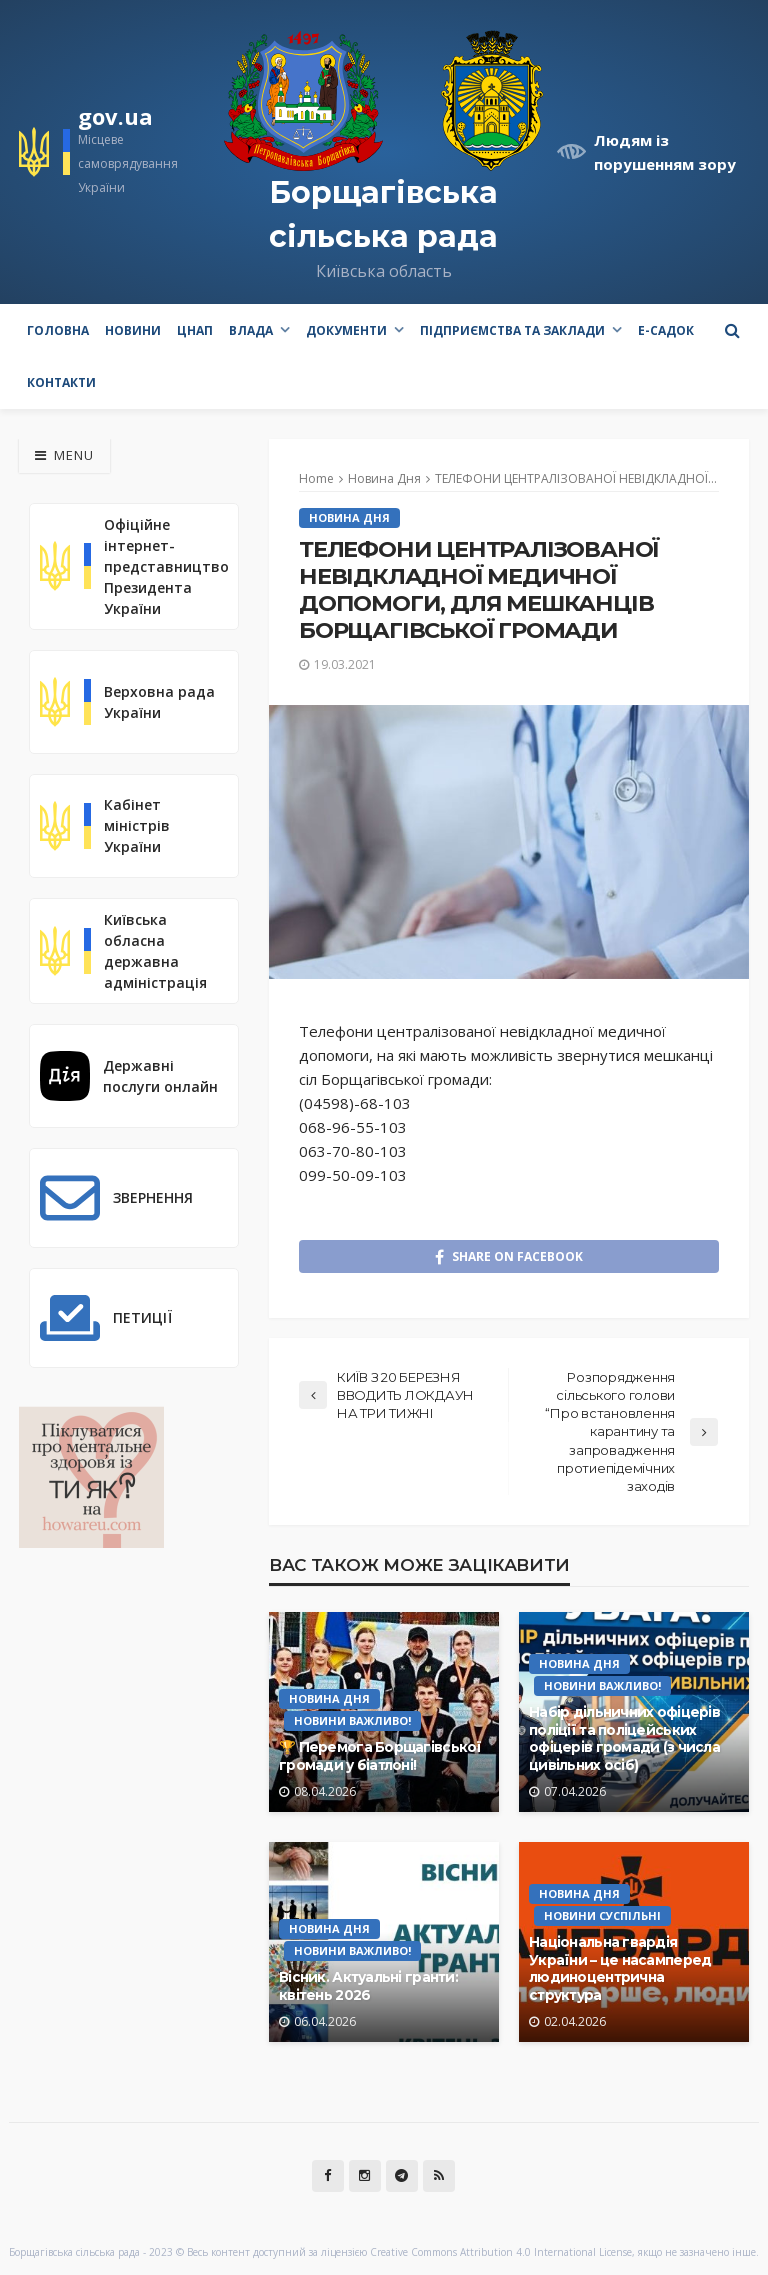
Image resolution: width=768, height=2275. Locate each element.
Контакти (61, 382)
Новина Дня (349, 517)
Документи (346, 330)
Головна (58, 330)
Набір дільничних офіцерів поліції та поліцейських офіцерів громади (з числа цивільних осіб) (624, 1738)
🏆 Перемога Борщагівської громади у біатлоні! (380, 1756)
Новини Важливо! (352, 1720)
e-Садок (666, 330)
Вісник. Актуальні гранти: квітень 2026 (368, 1986)
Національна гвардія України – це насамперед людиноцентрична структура (620, 1968)
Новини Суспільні (602, 1915)
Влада (251, 330)
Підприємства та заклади (512, 330)
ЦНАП (195, 330)
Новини (133, 330)
